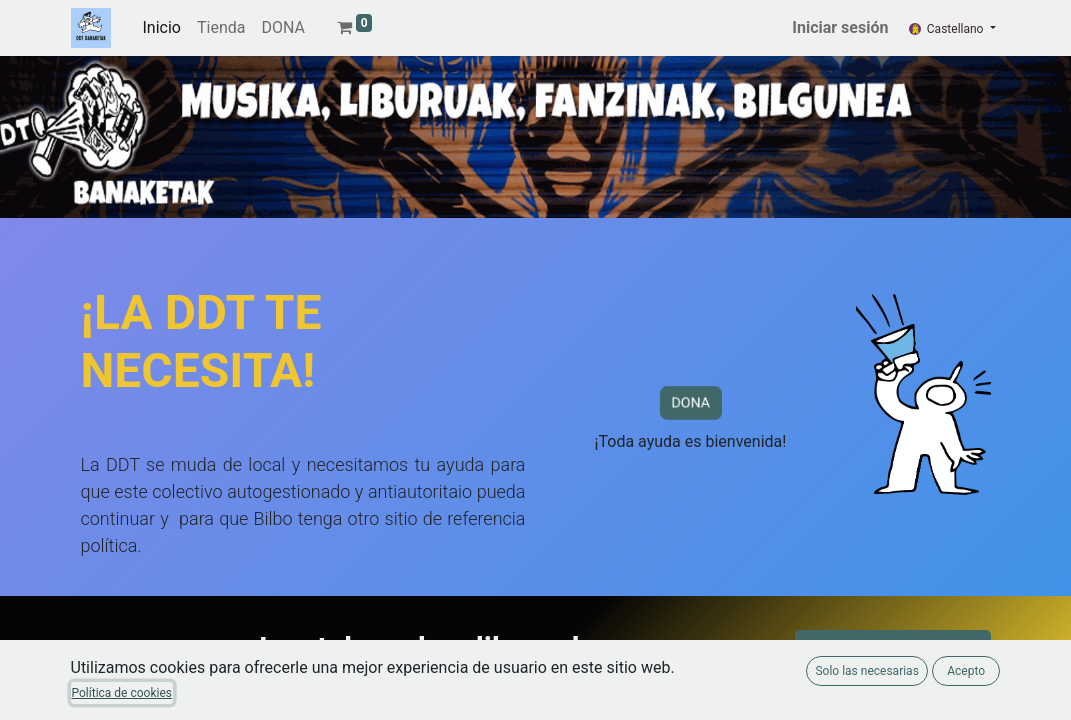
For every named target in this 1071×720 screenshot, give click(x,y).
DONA (691, 403)
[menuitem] (162, 28)
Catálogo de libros (892, 654)
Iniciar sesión (840, 27)
